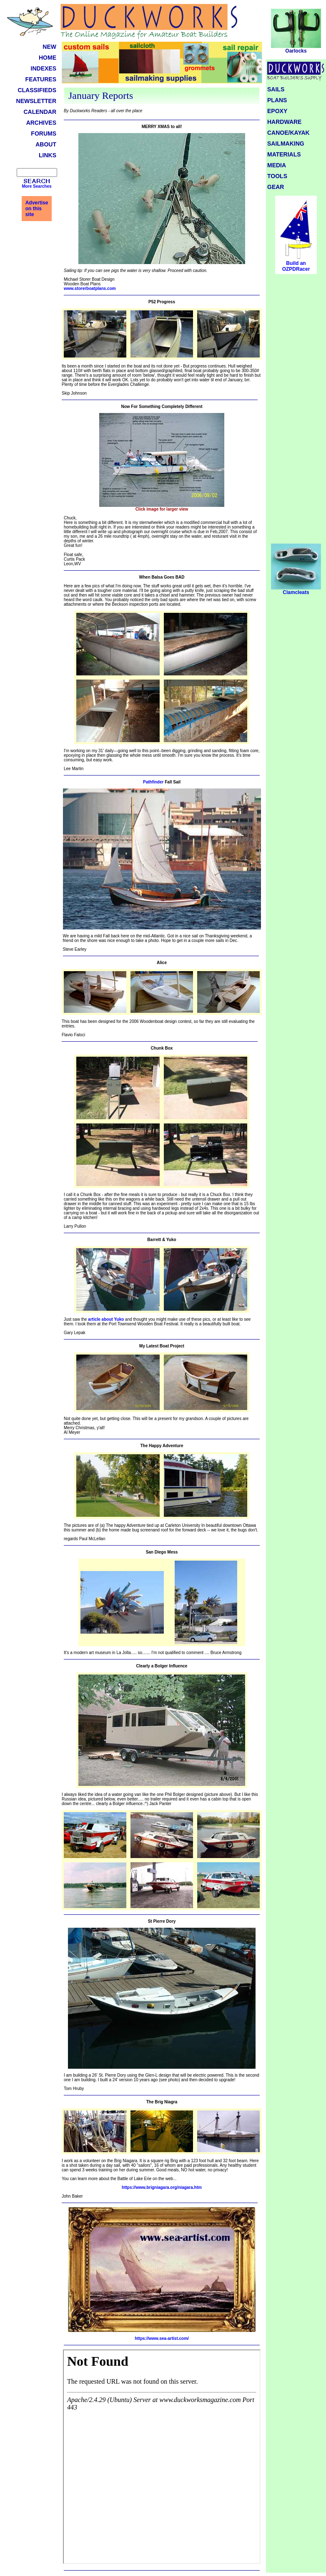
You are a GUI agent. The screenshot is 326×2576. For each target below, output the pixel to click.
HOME (47, 57)
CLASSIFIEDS (37, 90)
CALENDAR (39, 111)
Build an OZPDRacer (296, 266)
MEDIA (276, 165)
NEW (49, 46)
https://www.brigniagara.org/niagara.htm (162, 2187)
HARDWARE (284, 121)
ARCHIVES (41, 122)
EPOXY (277, 111)
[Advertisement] (296, 412)
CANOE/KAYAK (288, 132)
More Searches (36, 186)
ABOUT (45, 144)
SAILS (275, 89)
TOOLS (277, 176)
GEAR (275, 187)
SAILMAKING (285, 143)
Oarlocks (296, 48)
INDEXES (43, 68)
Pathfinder (153, 782)
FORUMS (43, 133)
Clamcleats (296, 590)
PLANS (277, 100)
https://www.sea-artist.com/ (162, 2338)
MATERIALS (284, 154)
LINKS (47, 155)
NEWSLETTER (36, 101)
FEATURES (40, 79)
